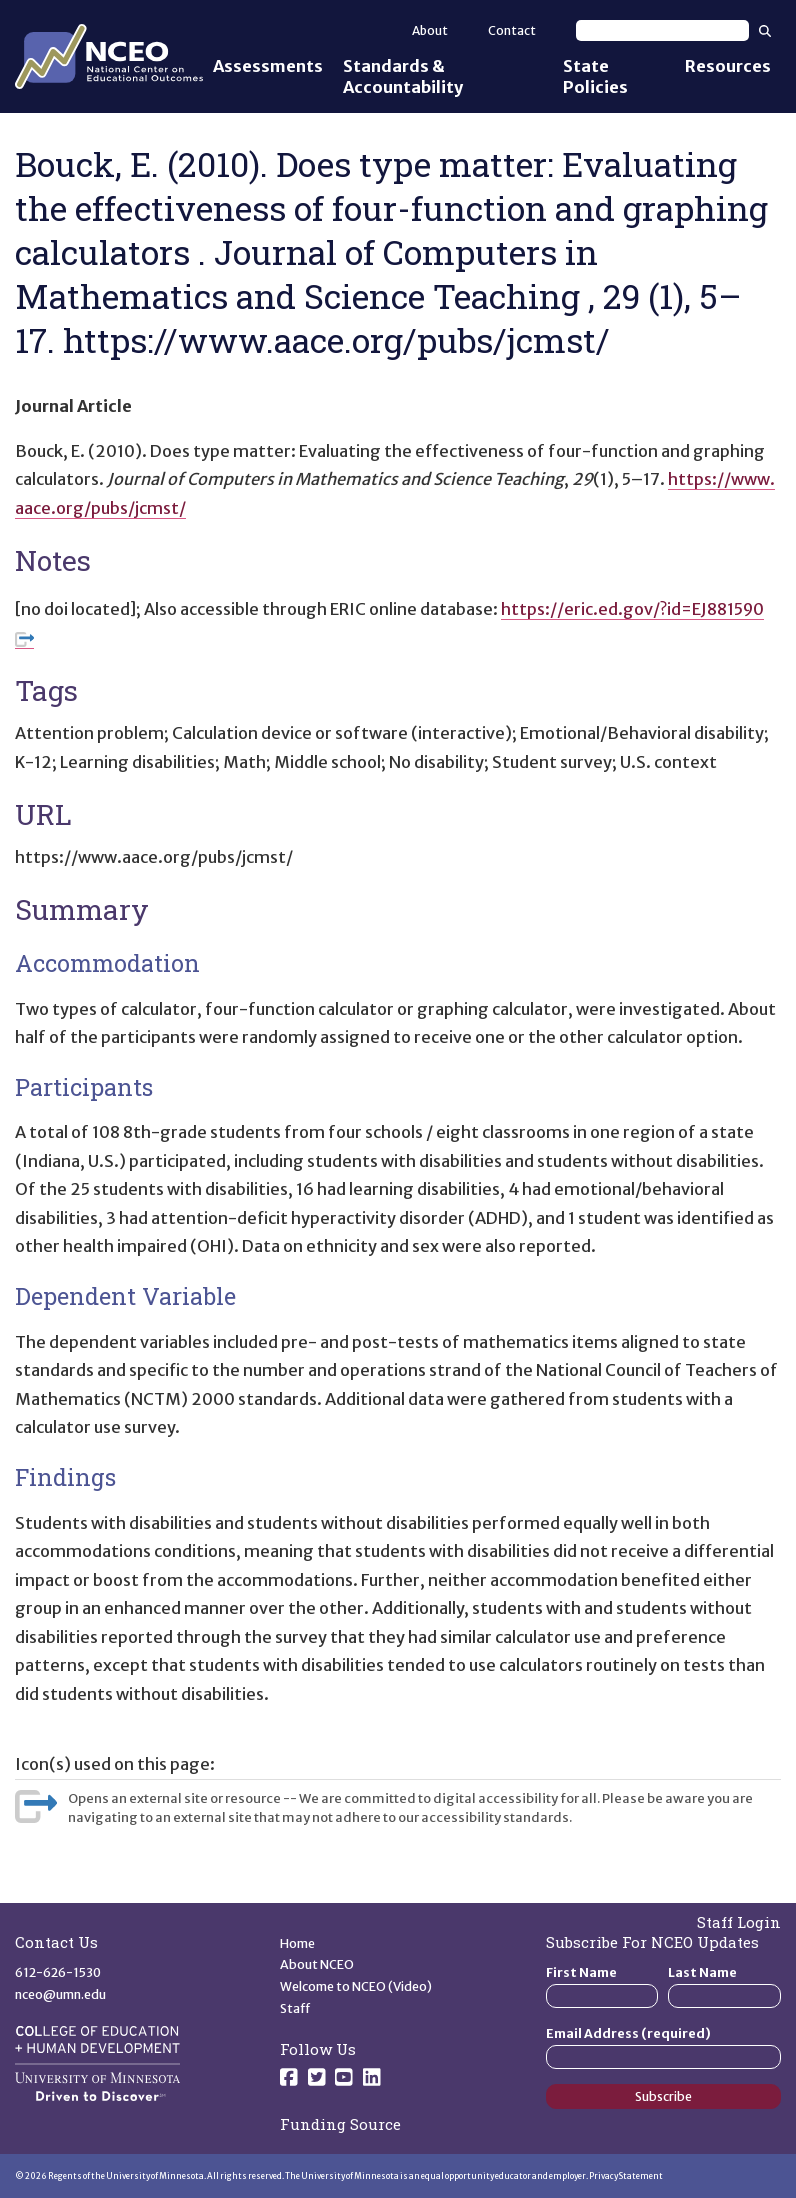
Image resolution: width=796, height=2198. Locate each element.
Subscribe (663, 2096)
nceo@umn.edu (60, 1994)
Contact (512, 30)
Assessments (268, 66)
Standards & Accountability (403, 76)
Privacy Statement (626, 2176)
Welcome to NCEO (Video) (356, 1986)
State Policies (595, 76)
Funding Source (340, 2124)
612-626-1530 (58, 1972)
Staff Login (739, 1922)
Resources (728, 66)
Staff (295, 2008)
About (430, 30)
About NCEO (317, 1964)
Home (297, 1943)
